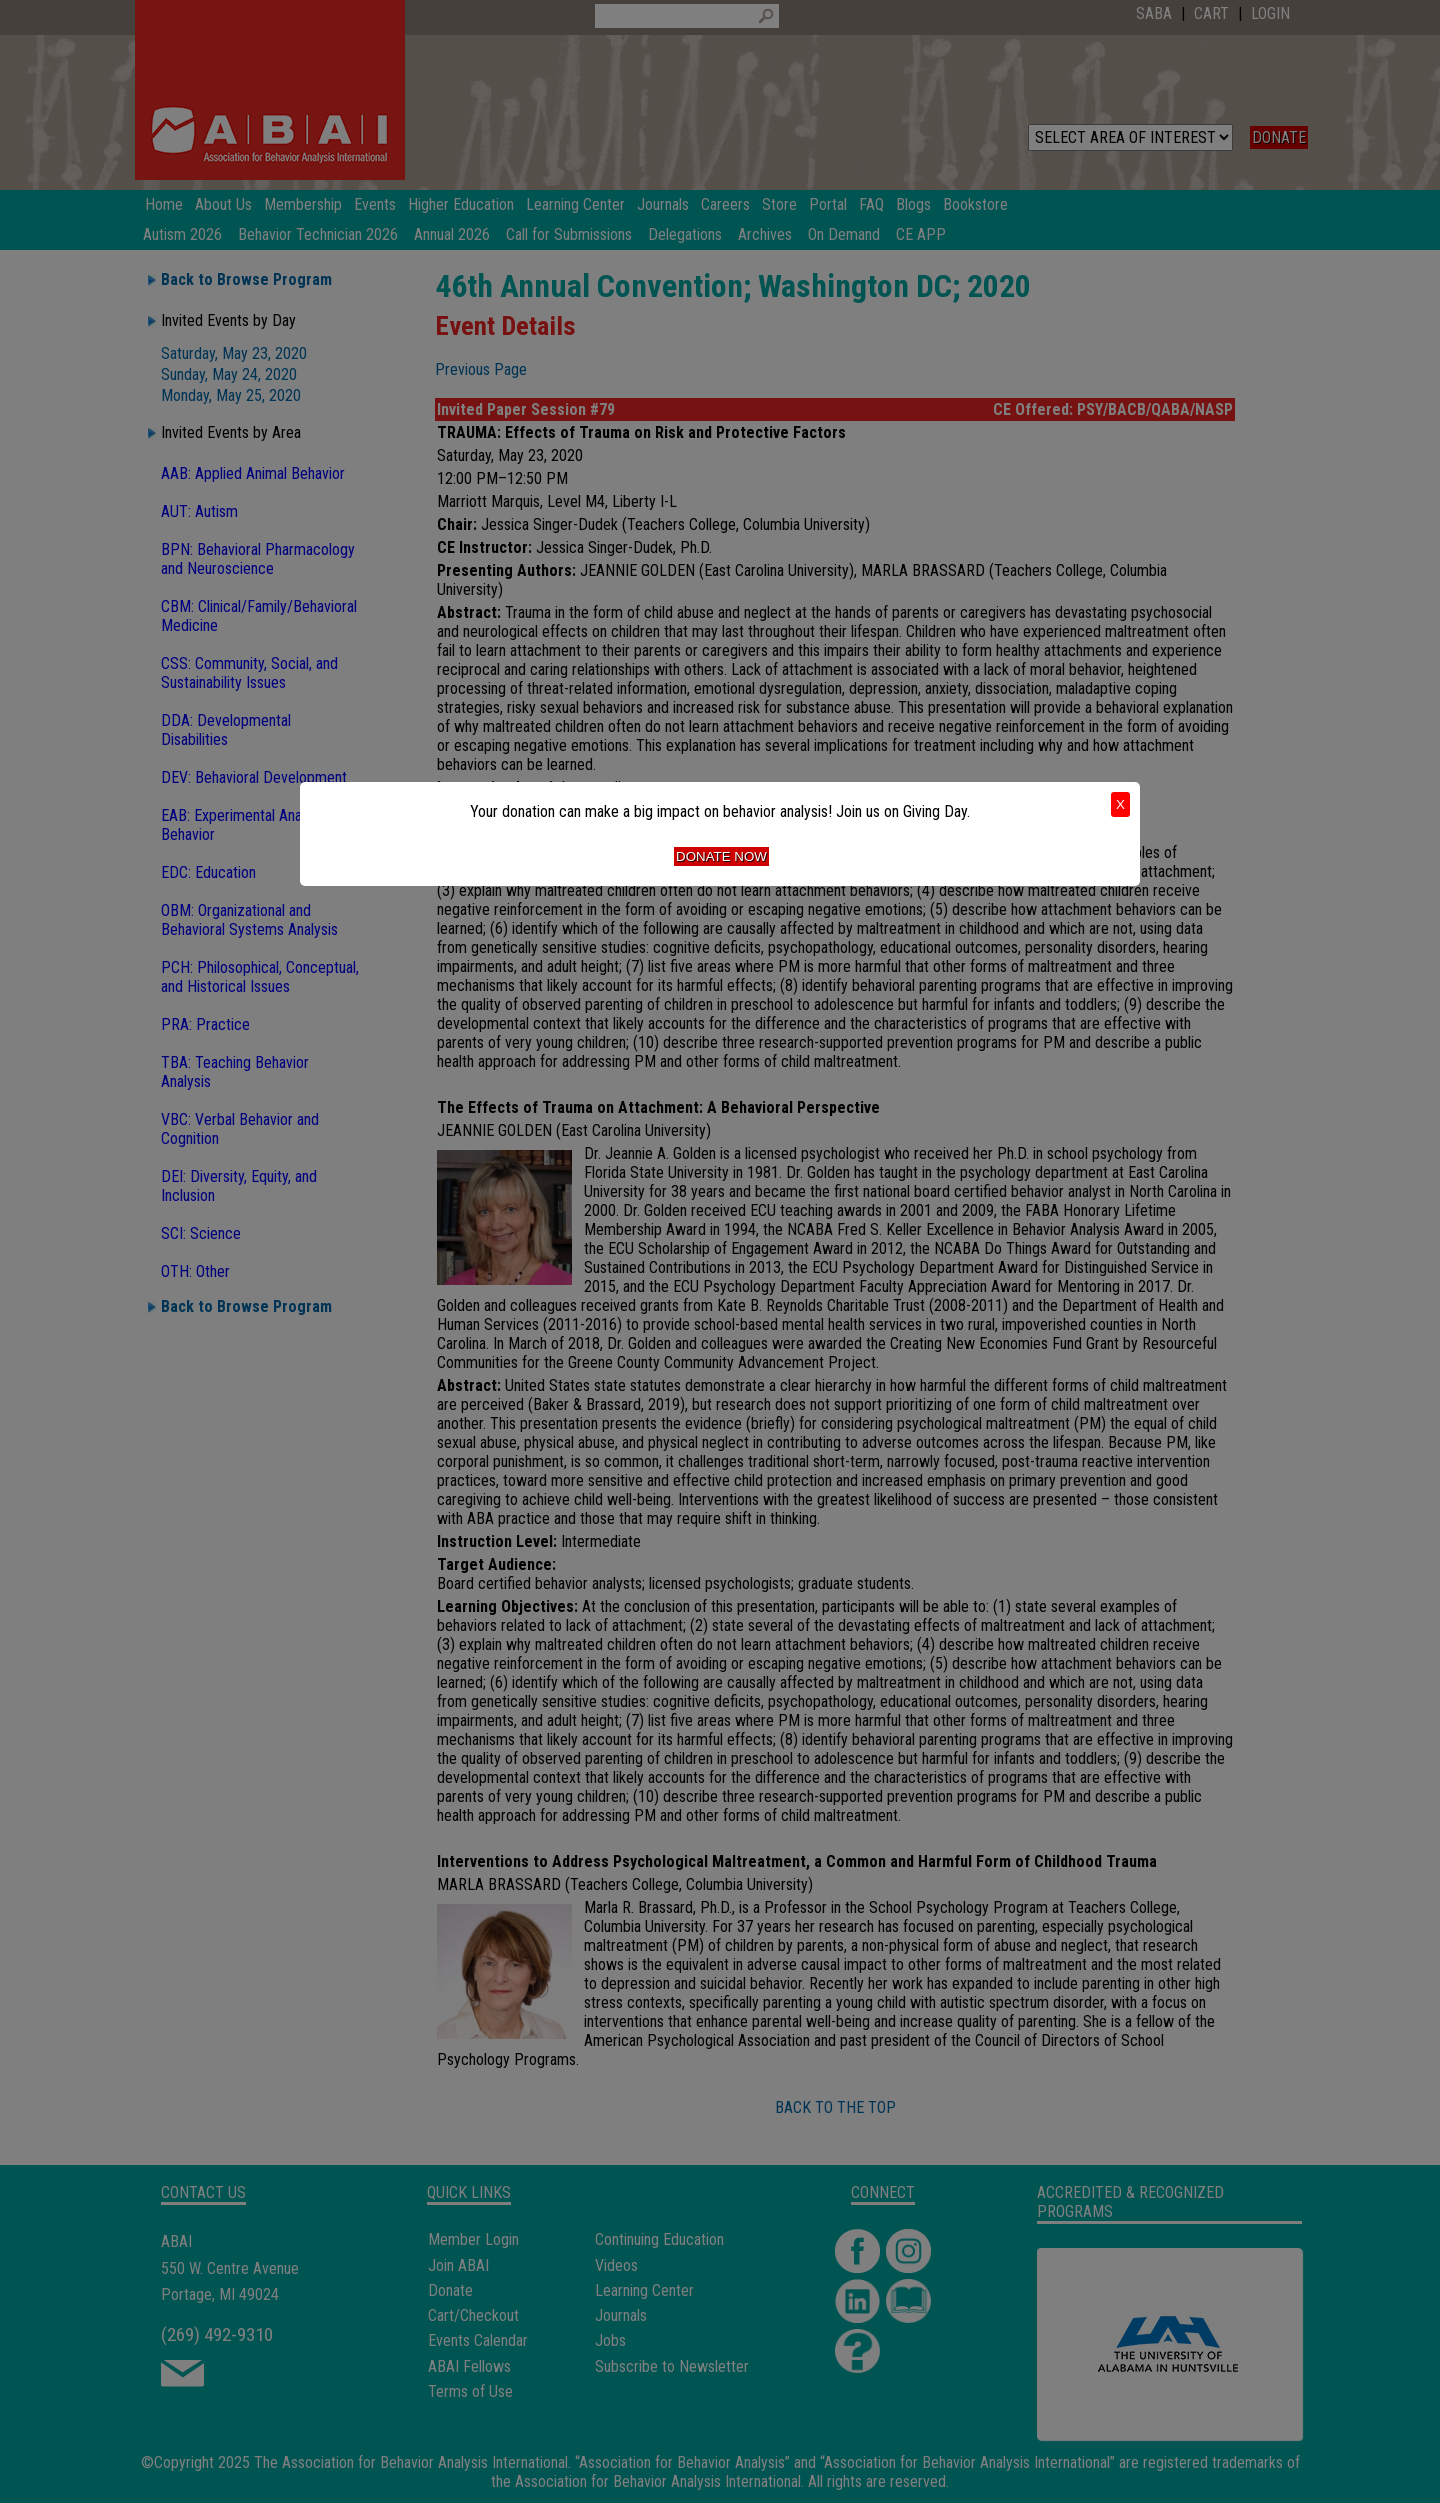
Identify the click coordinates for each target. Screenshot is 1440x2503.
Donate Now (721, 856)
